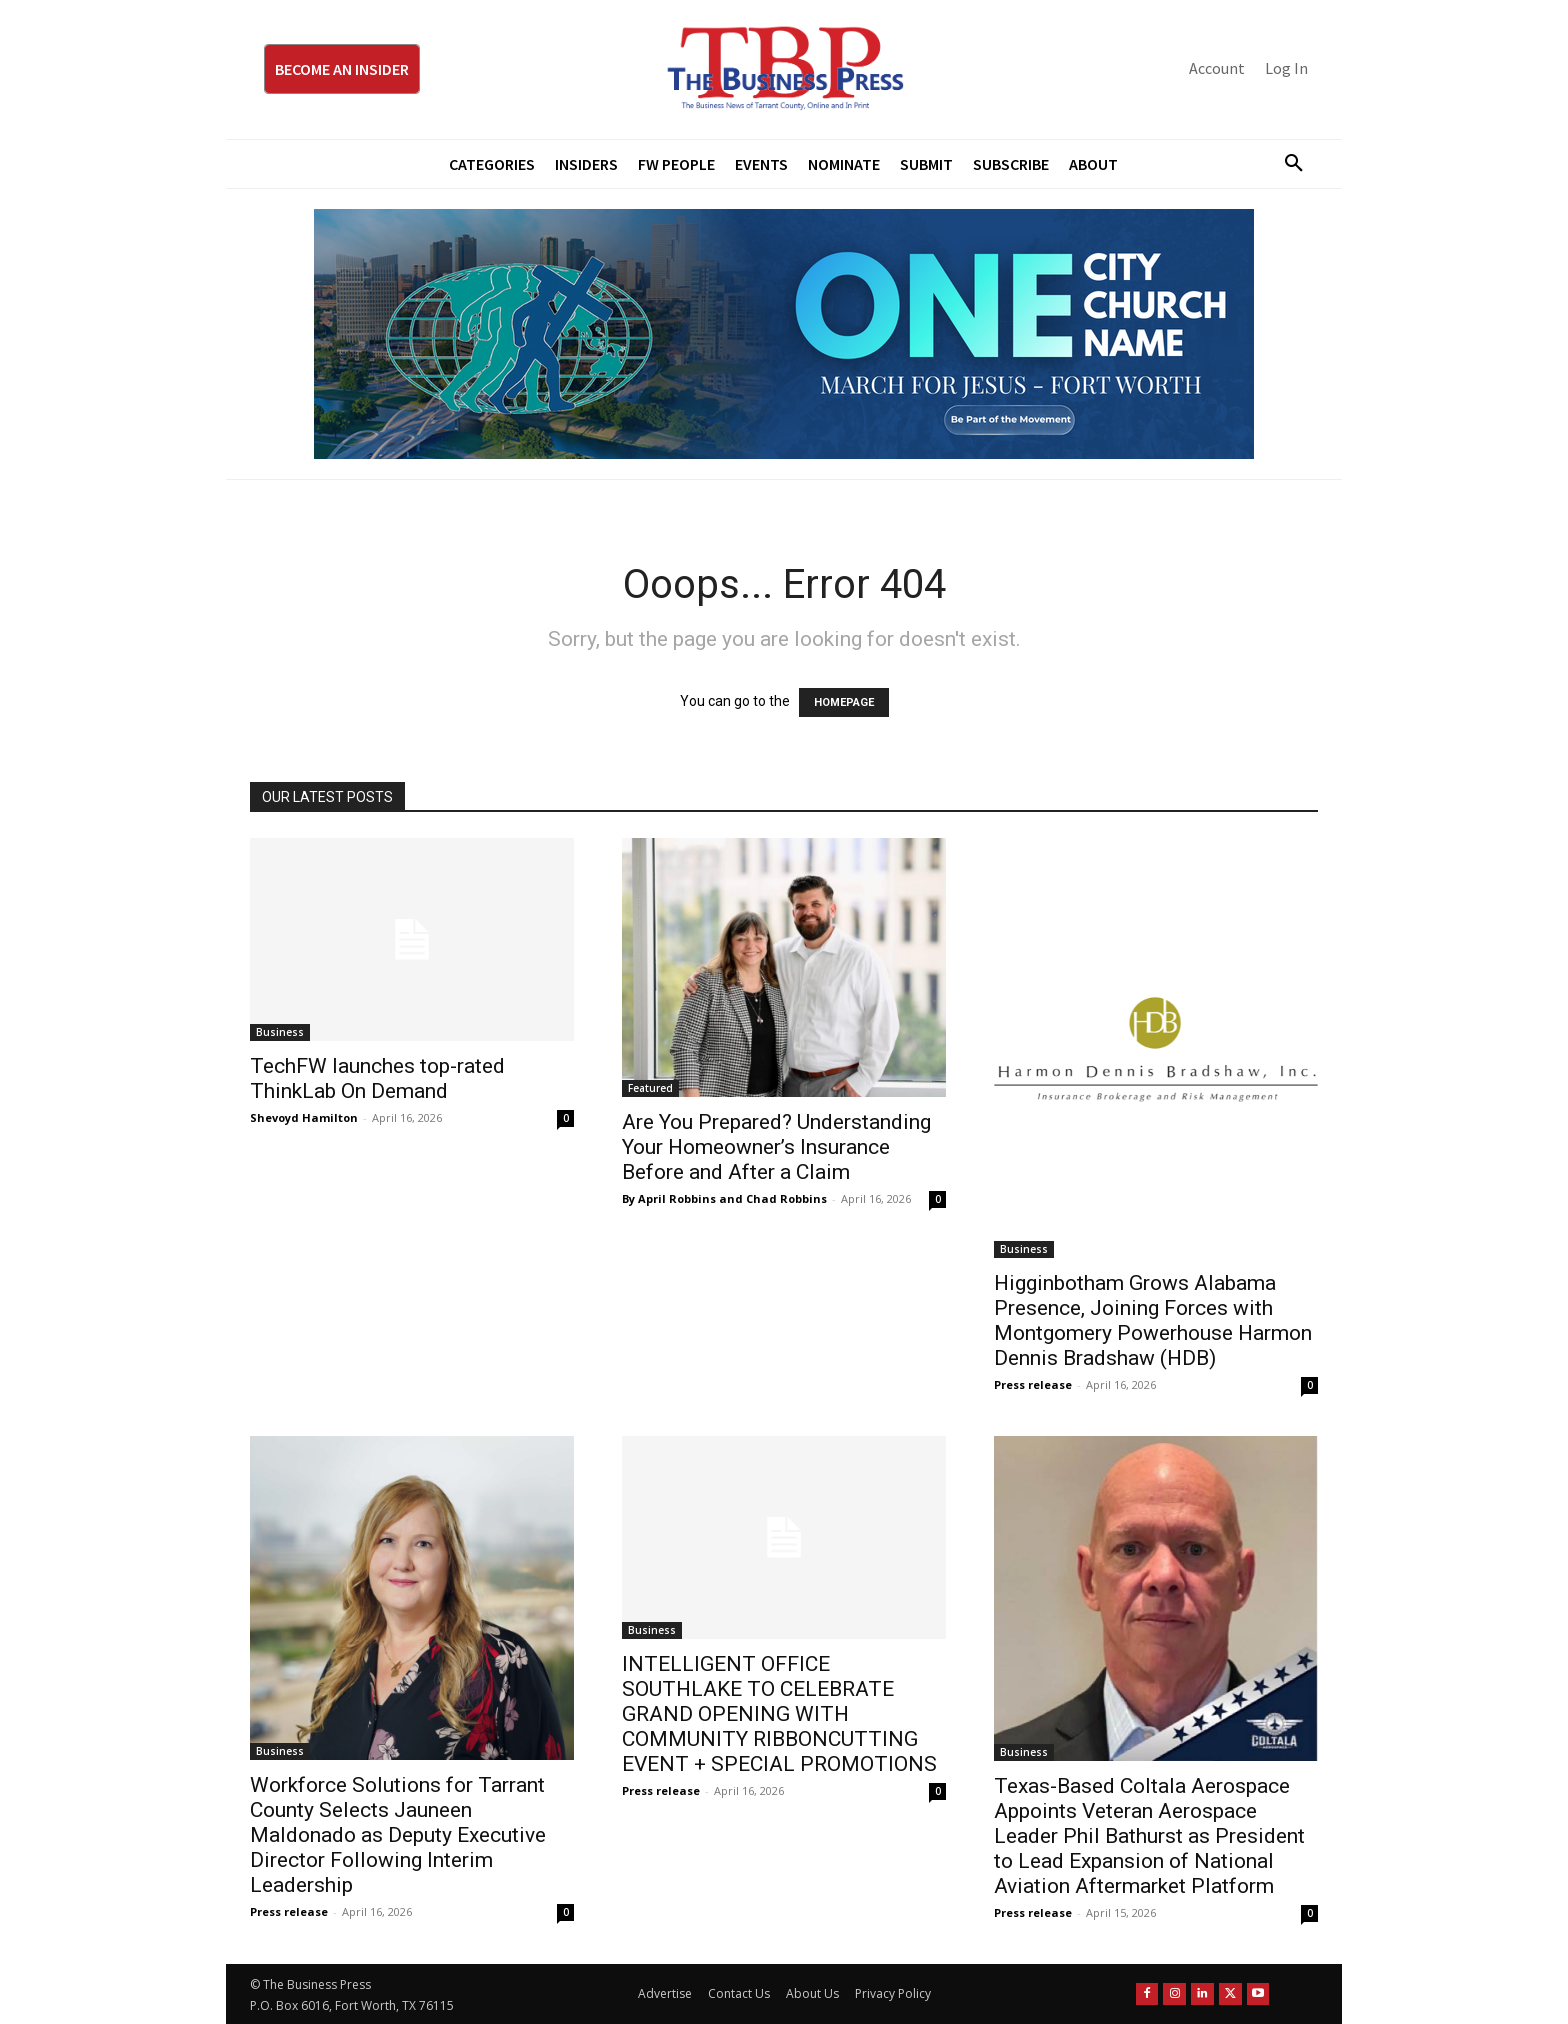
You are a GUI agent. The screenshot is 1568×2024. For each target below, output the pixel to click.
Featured (650, 1088)
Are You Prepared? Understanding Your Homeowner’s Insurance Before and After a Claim (776, 1147)
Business (280, 1032)
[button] (1286, 164)
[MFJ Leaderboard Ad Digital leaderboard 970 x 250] (784, 334)
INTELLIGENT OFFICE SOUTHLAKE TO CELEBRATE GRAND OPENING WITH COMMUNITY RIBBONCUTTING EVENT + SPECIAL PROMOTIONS (779, 1714)
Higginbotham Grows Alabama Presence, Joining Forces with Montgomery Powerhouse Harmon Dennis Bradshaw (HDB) (1153, 1320)
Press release (1033, 1384)
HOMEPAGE (844, 702)
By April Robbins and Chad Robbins (724, 1198)
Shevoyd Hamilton (304, 1117)
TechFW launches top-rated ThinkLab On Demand (377, 1078)
